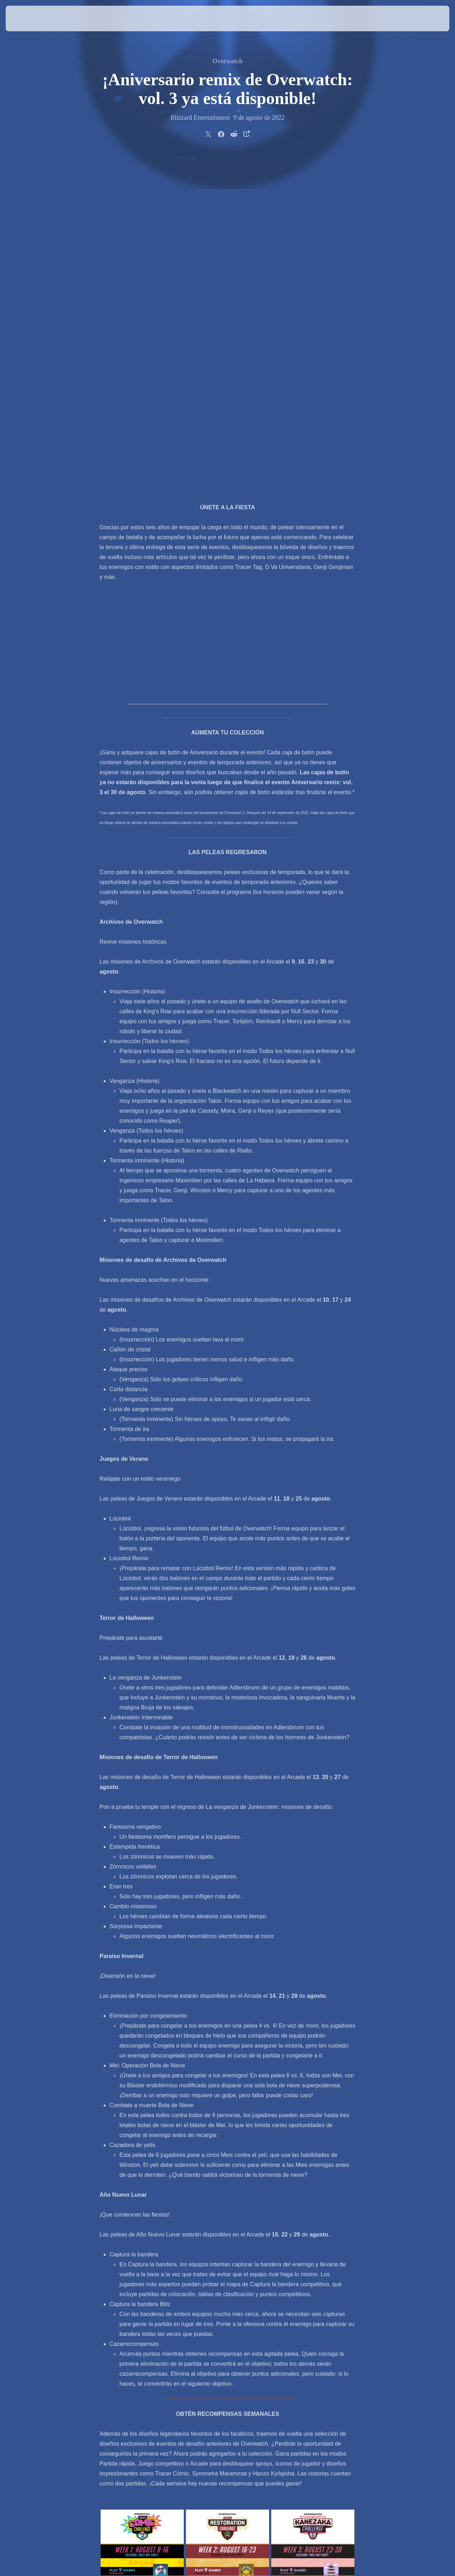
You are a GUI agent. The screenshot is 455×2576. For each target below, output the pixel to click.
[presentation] (28, 18)
